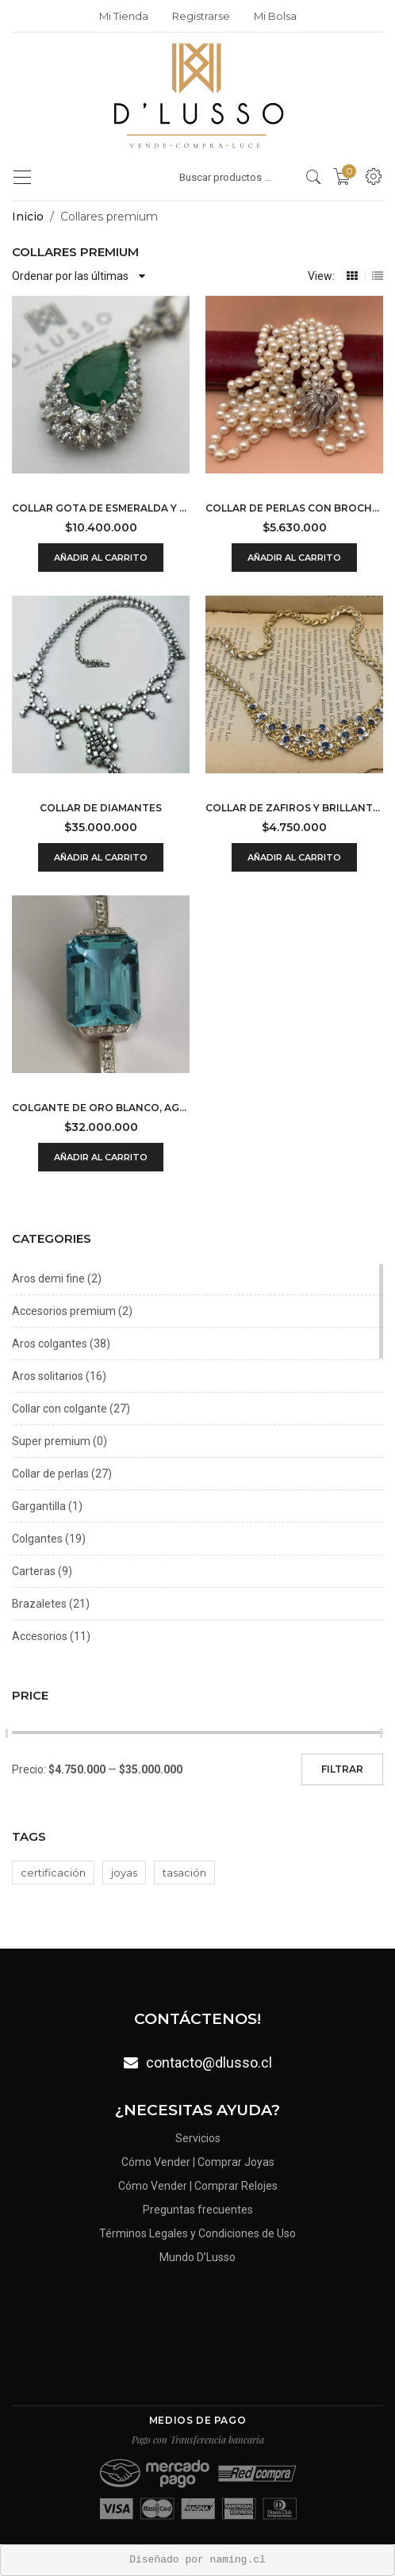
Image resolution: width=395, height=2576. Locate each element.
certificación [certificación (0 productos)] (53, 1872)
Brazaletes (39, 1603)
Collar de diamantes (101, 808)
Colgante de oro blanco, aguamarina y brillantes (101, 1108)
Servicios (197, 2143)
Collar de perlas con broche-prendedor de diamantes (294, 508)
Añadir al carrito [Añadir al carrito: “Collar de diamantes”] (101, 857)
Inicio (28, 216)
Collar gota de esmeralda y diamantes (101, 508)
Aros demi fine (48, 1278)
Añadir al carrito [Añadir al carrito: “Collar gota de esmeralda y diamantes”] (101, 557)
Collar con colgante (59, 1408)
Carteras (34, 1571)
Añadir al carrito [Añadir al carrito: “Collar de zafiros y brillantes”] (294, 857)
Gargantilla (39, 1506)
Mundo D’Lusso (197, 2252)
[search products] (314, 177)
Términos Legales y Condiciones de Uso (198, 2231)
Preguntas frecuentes (197, 2208)
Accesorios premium (64, 1311)
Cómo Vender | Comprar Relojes (197, 2187)
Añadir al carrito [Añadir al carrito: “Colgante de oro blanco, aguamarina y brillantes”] (101, 1157)
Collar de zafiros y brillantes (294, 808)
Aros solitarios (47, 1376)
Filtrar (342, 1769)
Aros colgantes (49, 1343)
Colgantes (37, 1538)
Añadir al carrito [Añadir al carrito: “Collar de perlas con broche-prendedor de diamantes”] (294, 557)
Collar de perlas (50, 1473)
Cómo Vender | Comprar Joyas (198, 2165)
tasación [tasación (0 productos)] (184, 1872)
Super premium (51, 1441)
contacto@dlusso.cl (208, 2061)
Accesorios (39, 1636)
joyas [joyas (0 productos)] (124, 1872)
